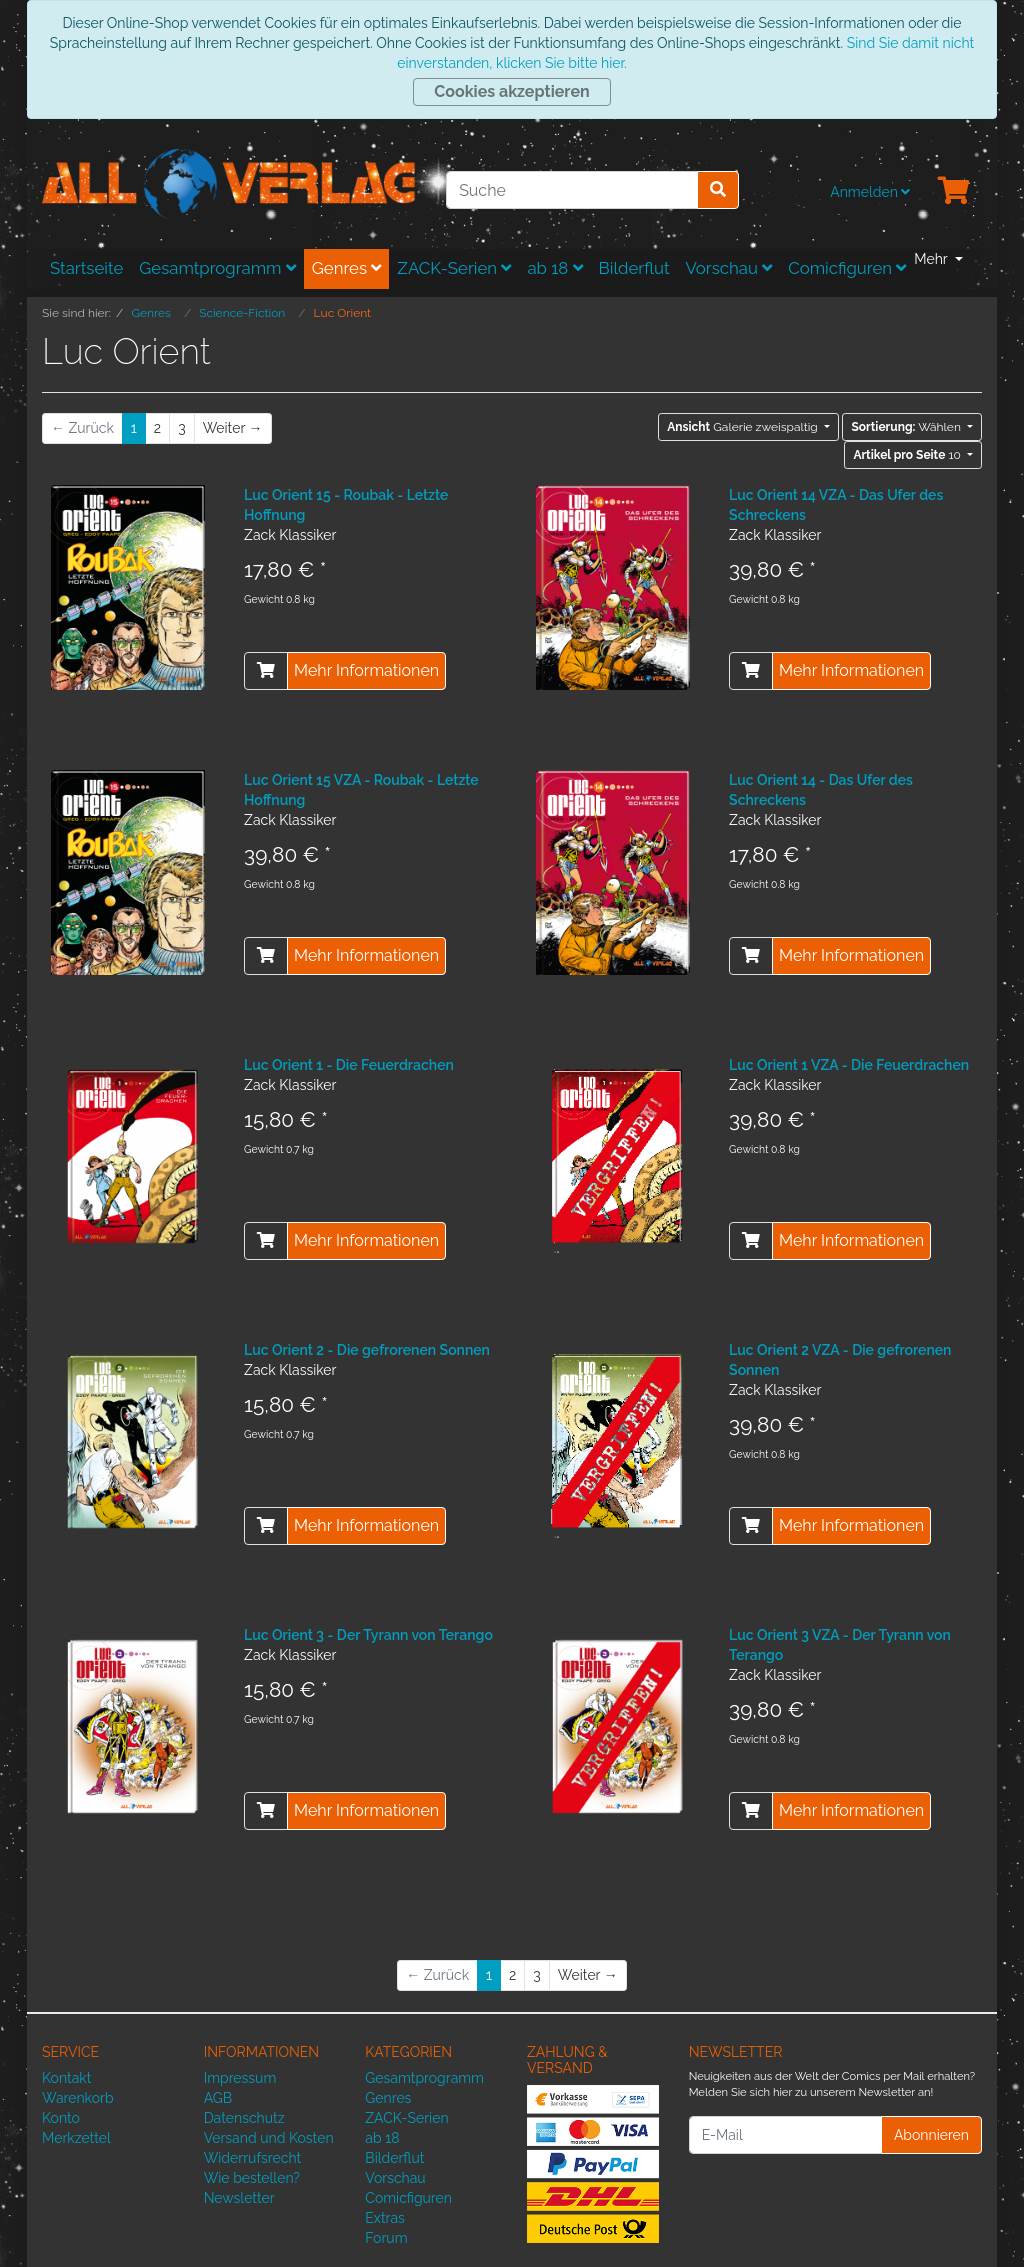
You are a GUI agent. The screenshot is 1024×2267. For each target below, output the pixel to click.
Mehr (932, 259)
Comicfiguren (847, 268)
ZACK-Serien (454, 268)
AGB (218, 2098)
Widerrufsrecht (253, 2158)
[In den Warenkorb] (266, 671)
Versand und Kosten (269, 2138)
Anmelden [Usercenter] (870, 192)
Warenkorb (78, 2098)
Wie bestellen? (252, 2178)
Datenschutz (244, 2118)
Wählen (907, 427)
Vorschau (729, 268)
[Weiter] (233, 428)
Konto (61, 2118)
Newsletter (239, 2198)
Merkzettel (76, 2138)
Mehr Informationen (366, 670)
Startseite (86, 268)
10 (908, 455)
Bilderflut (634, 268)
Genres (347, 268)
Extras (385, 2218)
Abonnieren (931, 2135)
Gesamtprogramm (217, 268)
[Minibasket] (954, 192)
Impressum (240, 2078)
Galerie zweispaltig (744, 427)
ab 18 (554, 268)
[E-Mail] (785, 2135)
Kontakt (66, 2078)
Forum (386, 2238)
